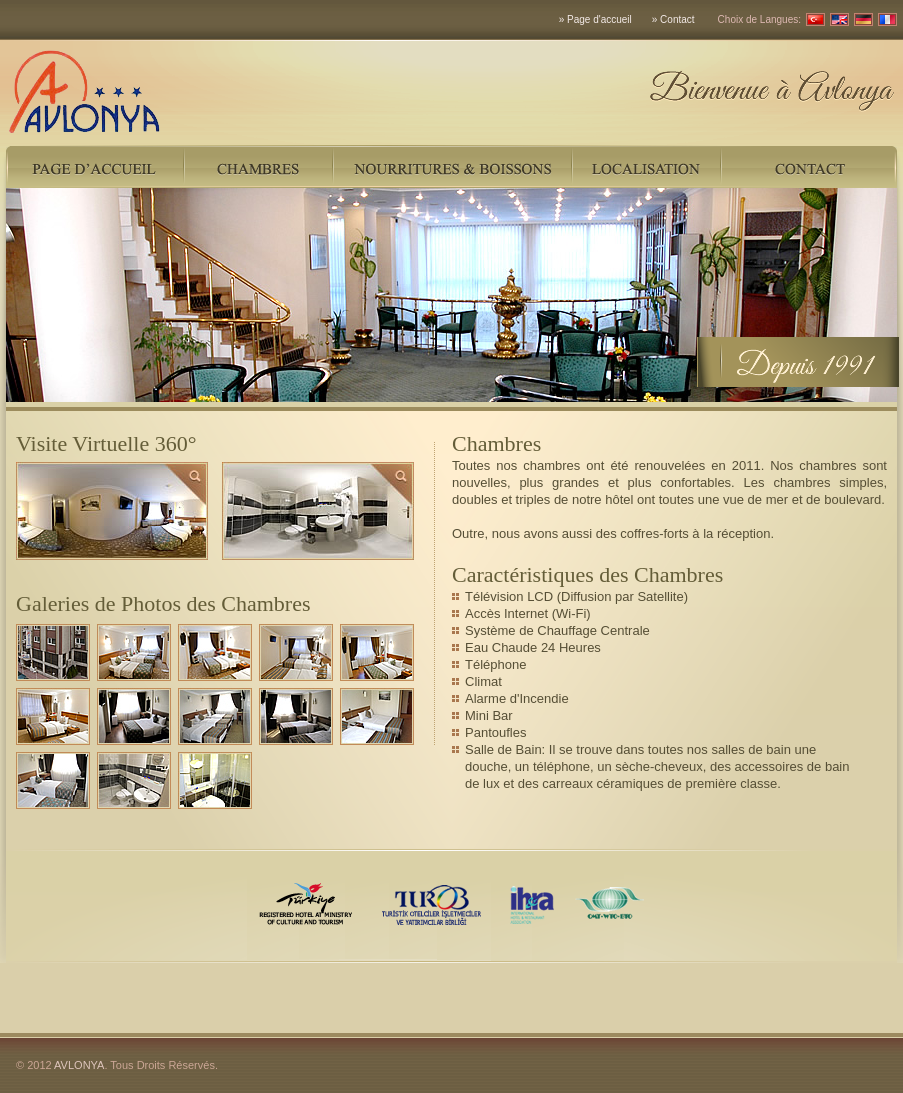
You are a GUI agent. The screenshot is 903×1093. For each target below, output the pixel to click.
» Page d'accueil (595, 19)
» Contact (673, 19)
